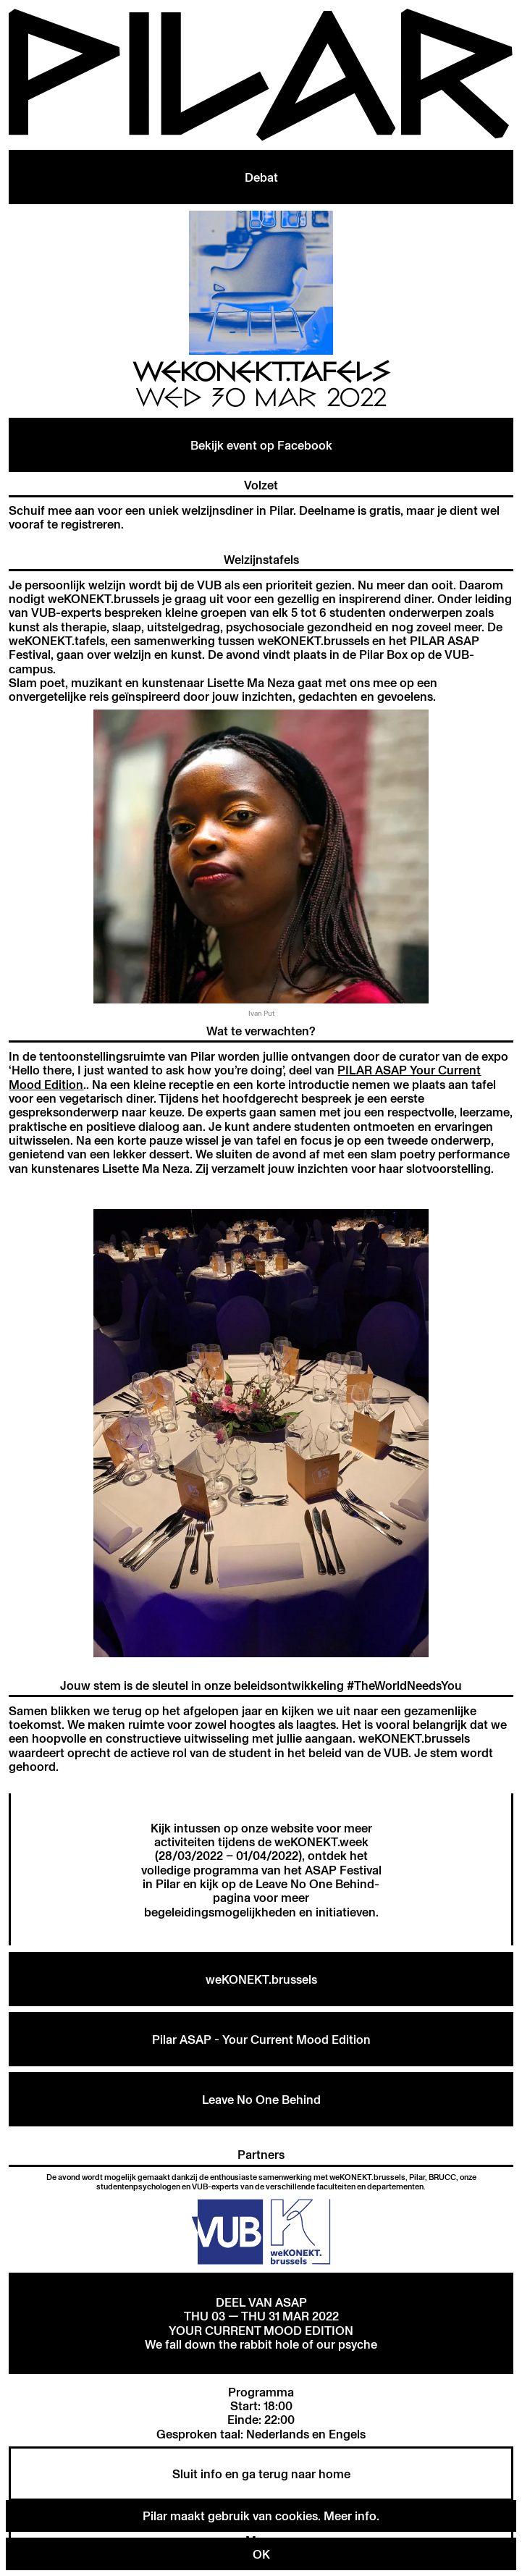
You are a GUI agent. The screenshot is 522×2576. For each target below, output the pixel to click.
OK (261, 2554)
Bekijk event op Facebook (261, 445)
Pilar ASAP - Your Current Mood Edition (261, 2039)
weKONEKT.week (321, 1841)
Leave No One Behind (315, 1883)
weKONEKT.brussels (261, 1979)
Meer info (350, 2515)
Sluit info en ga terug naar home (261, 2473)
